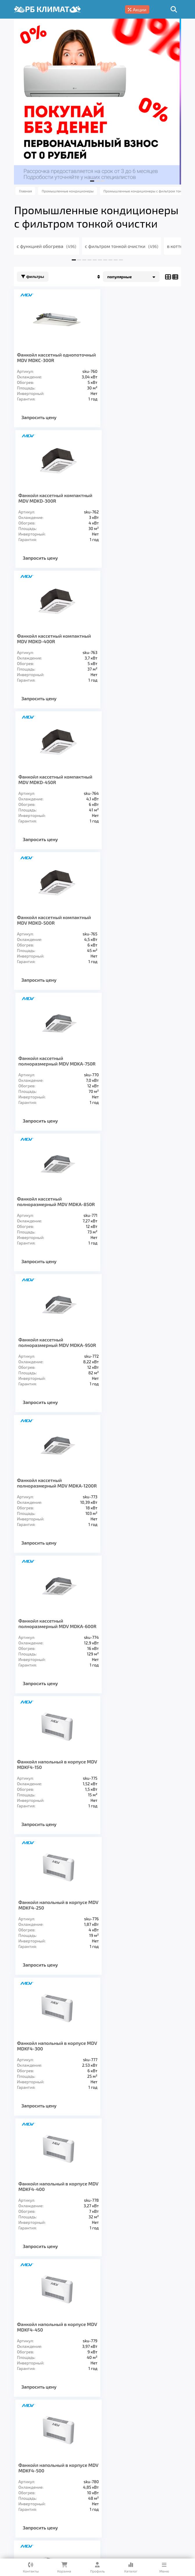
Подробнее (107, 2517)
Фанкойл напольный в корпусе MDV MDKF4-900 (52, 1640)
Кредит (53, 2480)
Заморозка (155, 2453)
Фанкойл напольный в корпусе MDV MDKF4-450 (52, 1358)
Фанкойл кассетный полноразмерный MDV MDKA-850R (51, 787)
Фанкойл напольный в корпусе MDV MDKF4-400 (136, 1218)
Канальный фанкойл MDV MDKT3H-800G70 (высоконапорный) (130, 1642)
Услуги (49, 2470)
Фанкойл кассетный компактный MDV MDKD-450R (139, 498)
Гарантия (26, 2480)
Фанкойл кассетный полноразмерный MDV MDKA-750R (135, 641)
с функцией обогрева (47, 246)
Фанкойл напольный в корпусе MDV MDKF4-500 (136, 1358)
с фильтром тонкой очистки (122, 246)
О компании (79, 2470)
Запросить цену (39, 417)
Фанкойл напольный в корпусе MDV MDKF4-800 (136, 1499)
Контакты (100, 2480)
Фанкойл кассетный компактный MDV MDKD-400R (55, 498)
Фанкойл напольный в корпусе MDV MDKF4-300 (52, 1218)
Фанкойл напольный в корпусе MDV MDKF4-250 (136, 1077)
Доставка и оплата (125, 2470)
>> (138, 2019)
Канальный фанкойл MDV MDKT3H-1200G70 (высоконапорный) (130, 1789)
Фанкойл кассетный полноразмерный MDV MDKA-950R (135, 787)
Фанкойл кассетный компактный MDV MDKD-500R (55, 638)
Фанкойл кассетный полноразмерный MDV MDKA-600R (135, 934)
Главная (24, 2470)
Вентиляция (79, 2453)
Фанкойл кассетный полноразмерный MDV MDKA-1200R (51, 934)
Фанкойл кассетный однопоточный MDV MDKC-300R (53, 357)
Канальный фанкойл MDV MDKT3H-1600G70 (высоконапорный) (130, 1935)
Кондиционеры (35, 2453)
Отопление (118, 2453)
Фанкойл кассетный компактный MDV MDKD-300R (139, 357)
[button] (92, 181)
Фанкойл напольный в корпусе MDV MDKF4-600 (52, 1499)
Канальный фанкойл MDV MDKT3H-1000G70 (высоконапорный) (46, 1789)
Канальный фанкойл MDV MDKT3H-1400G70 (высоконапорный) (46, 1935)
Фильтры (33, 276)
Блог (75, 2480)
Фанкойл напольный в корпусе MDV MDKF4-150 (52, 1077)
